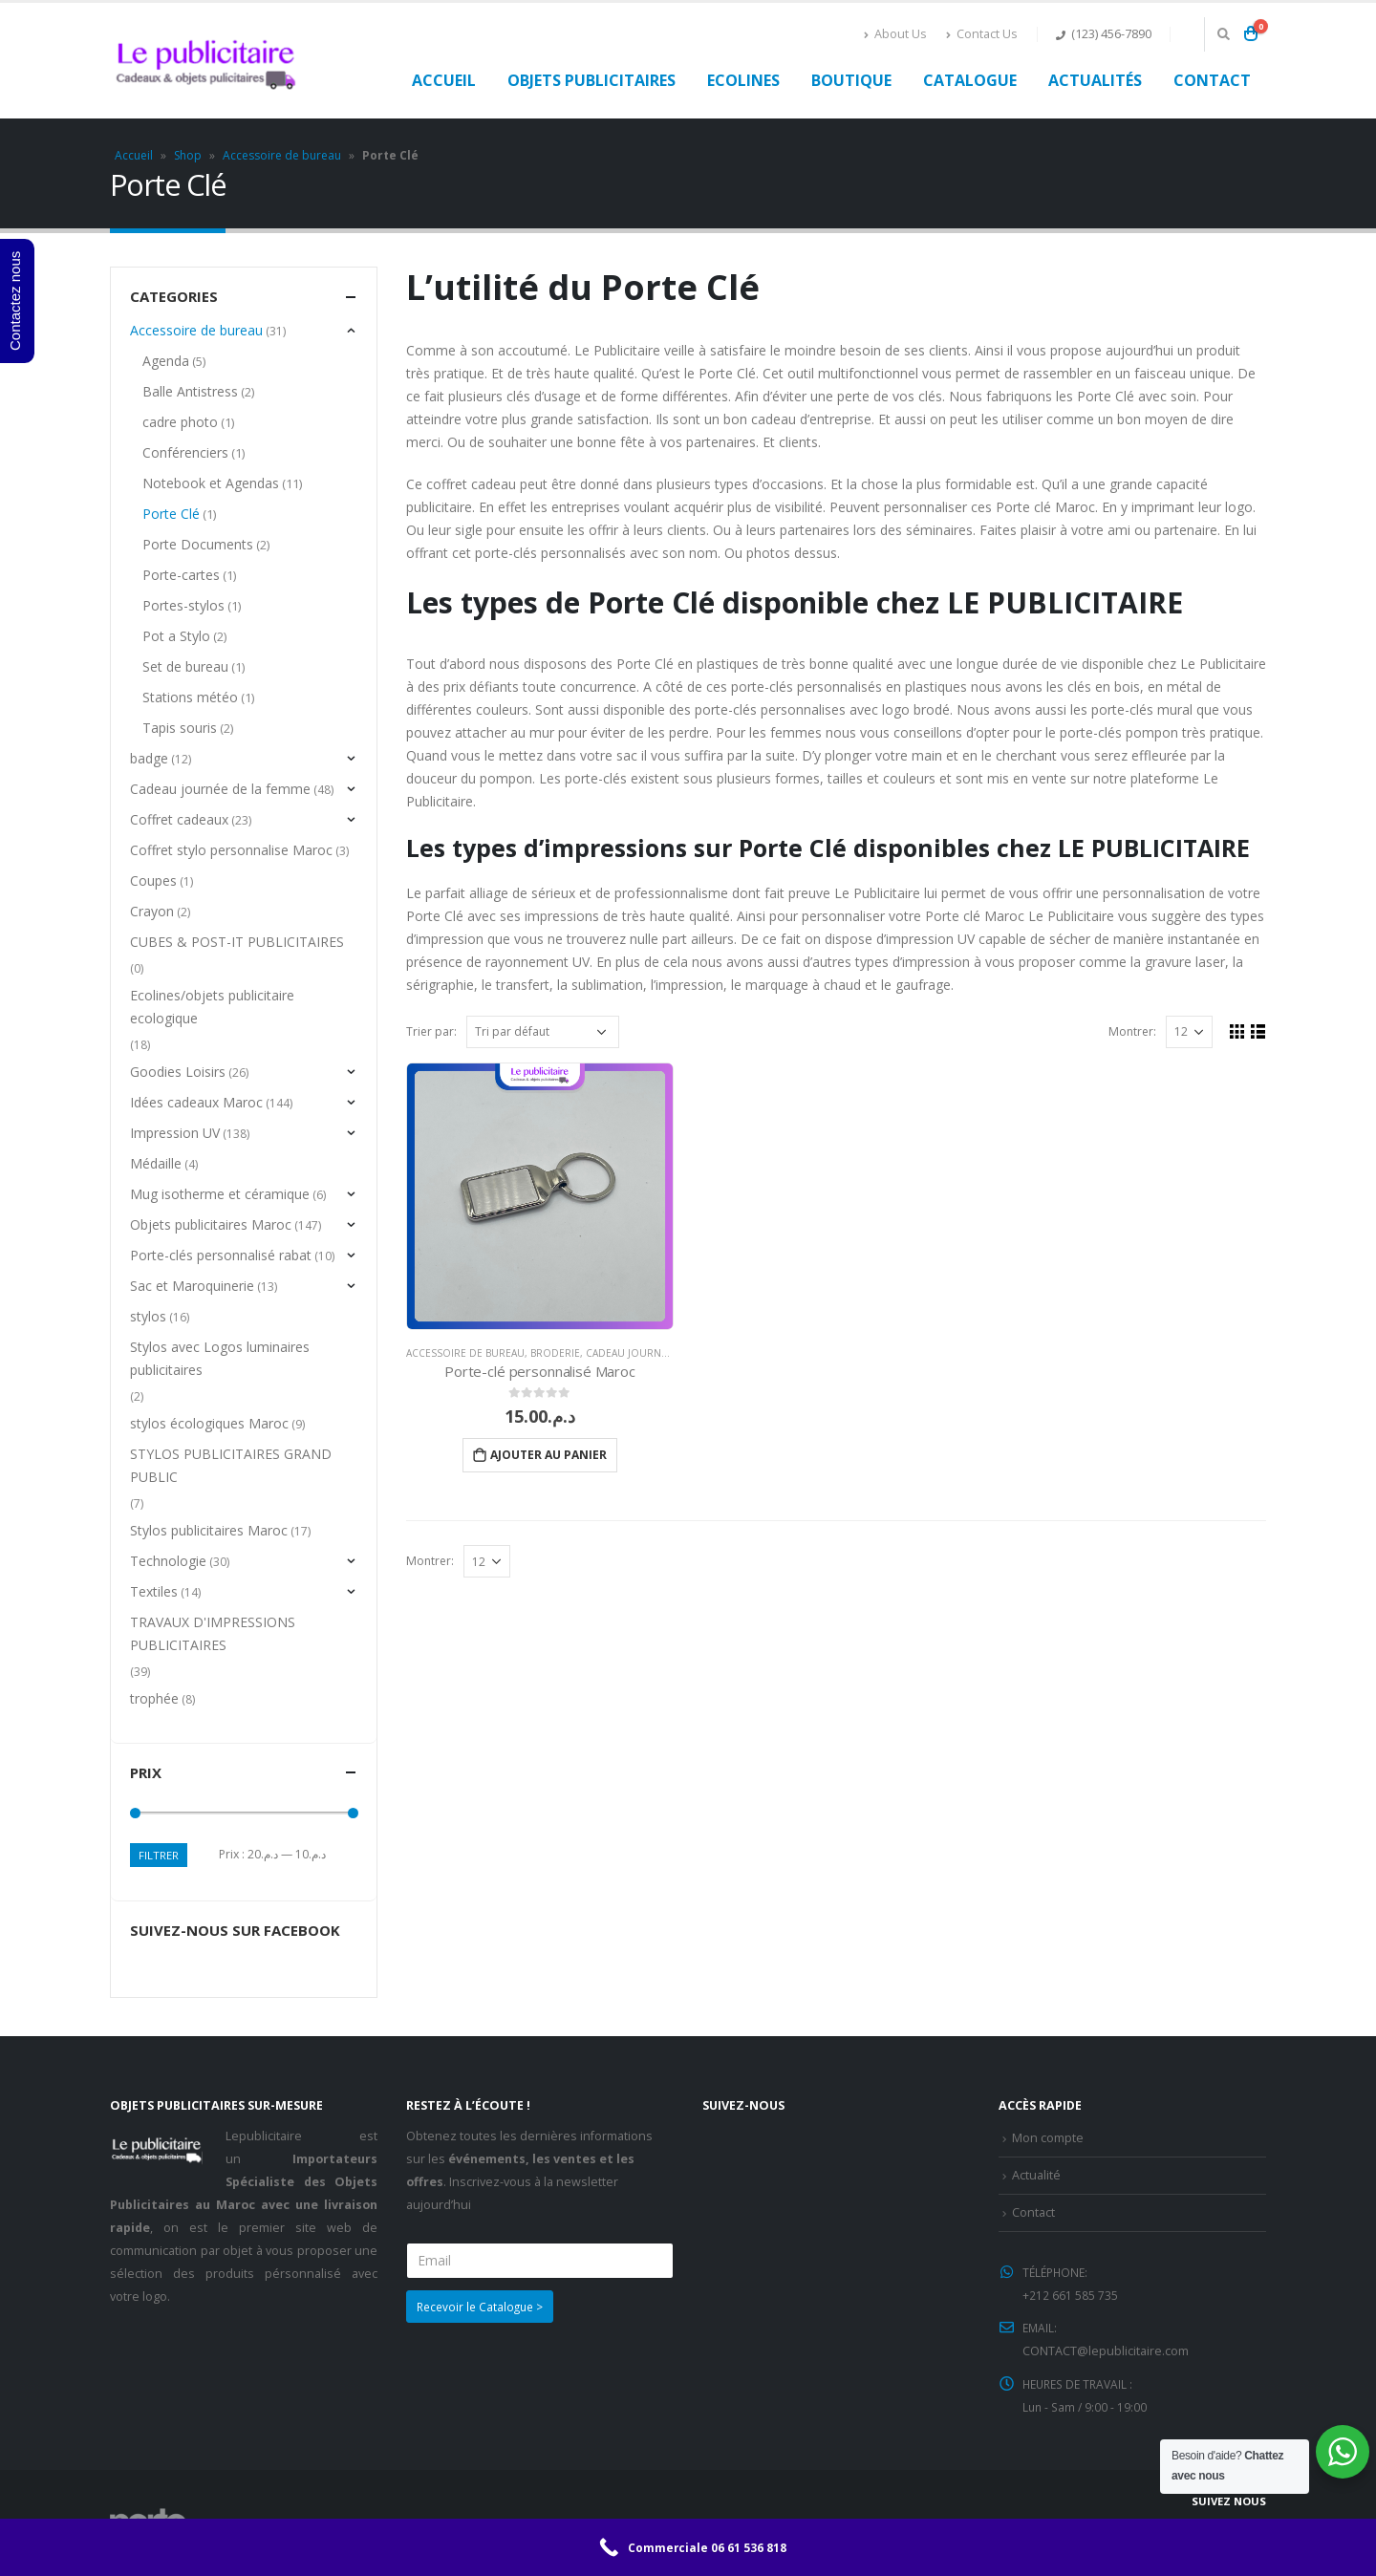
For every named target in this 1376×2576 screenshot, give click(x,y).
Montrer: (1130, 1031)
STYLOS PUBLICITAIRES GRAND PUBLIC (231, 1465)
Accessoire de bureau (282, 155)
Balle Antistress (191, 391)
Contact (1212, 80)
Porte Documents (198, 544)
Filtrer (160, 1855)
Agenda (166, 361)
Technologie (168, 1561)
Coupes (153, 880)
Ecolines (743, 80)
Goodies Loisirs (178, 1072)
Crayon (152, 911)
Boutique (851, 80)
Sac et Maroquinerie (192, 1286)
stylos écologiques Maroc (209, 1423)
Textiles (154, 1591)
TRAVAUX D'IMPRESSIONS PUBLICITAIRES (212, 1633)
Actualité (1036, 2174)
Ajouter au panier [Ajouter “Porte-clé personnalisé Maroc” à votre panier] (548, 1455)
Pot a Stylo (177, 636)
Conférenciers (186, 452)
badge (149, 758)
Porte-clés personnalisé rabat (221, 1255)
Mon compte (1048, 2138)
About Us (895, 34)
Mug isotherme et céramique (220, 1194)
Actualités (1095, 80)
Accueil (444, 80)
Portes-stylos (184, 605)
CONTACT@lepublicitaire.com (1105, 2347)
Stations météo (191, 697)
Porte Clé (172, 513)
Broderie (555, 1353)
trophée (154, 1698)
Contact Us (982, 34)
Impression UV (175, 1133)
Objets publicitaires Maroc (210, 1224)
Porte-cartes (182, 575)
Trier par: (431, 1031)
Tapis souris (180, 728)
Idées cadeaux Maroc (196, 1102)
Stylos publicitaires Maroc (209, 1530)
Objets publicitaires (591, 80)
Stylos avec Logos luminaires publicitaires (220, 1358)
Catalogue (970, 80)
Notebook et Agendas (211, 483)
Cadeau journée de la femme (662, 1353)
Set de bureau (186, 666)
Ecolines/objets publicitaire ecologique (212, 1006)
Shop (188, 155)
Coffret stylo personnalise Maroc (231, 850)
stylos (148, 1316)
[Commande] (542, 1032)
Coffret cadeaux (179, 819)
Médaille (156, 1163)
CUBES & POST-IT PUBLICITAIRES (237, 942)
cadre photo (181, 422)
